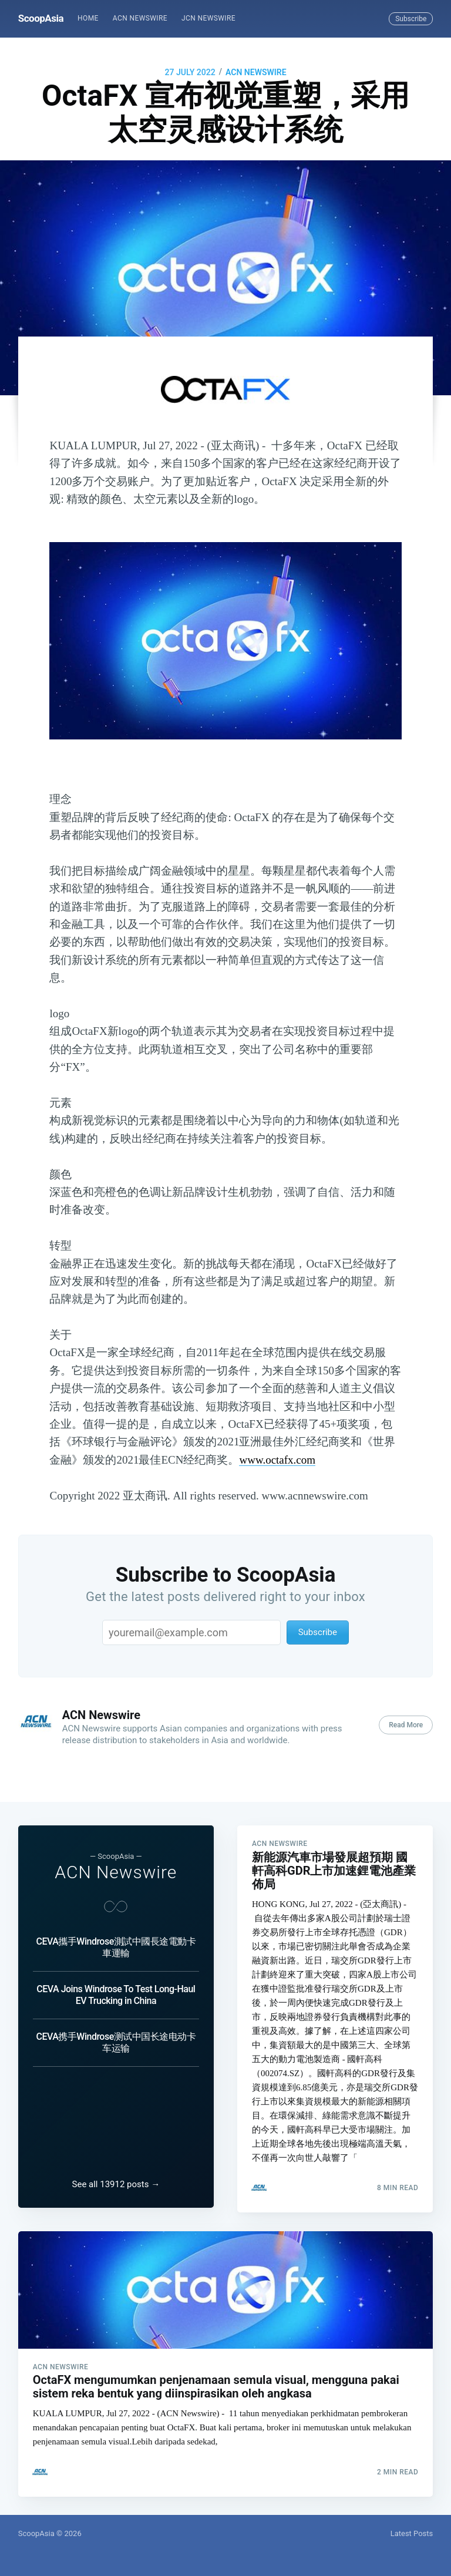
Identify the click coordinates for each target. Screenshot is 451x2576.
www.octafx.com (277, 1460)
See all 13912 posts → (116, 2179)
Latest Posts (412, 2533)
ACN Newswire (140, 18)
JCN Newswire (208, 18)
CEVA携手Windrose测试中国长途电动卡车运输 (116, 2031)
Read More (406, 1725)
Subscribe (410, 19)
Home (88, 18)
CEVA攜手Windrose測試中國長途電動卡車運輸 (116, 1936)
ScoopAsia (40, 18)
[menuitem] (88, 18)
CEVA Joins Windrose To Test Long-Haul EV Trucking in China (115, 1984)
